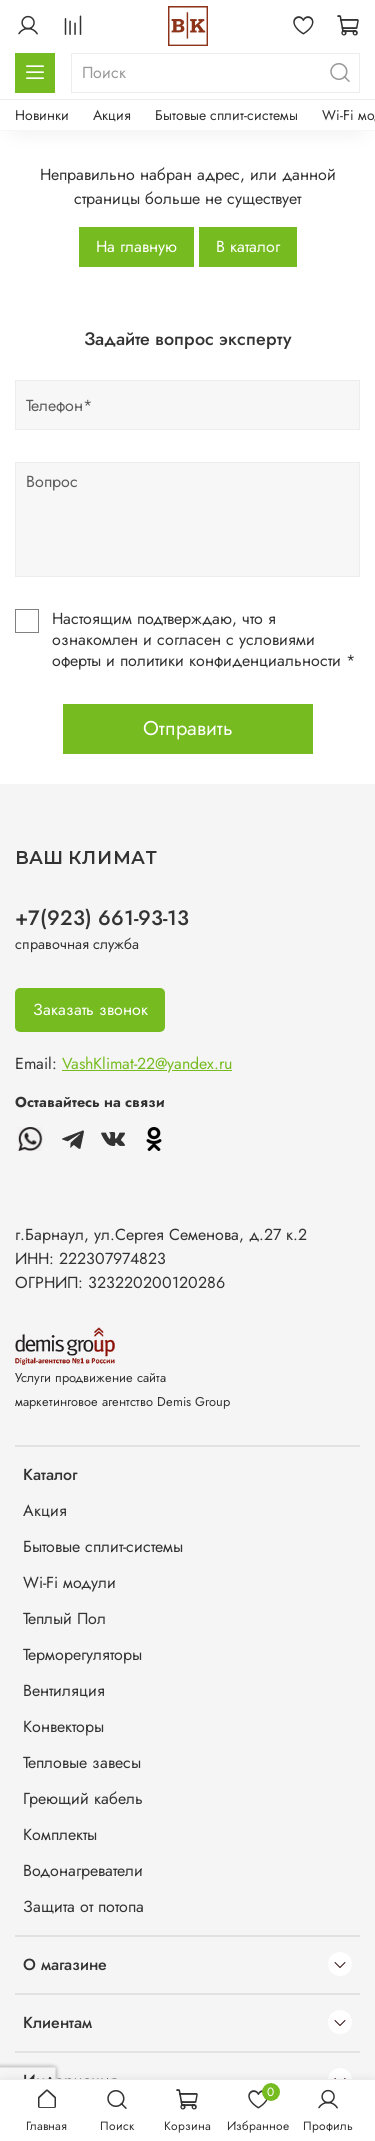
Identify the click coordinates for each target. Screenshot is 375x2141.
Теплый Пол (64, 1618)
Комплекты (60, 1834)
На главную (136, 246)
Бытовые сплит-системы (226, 115)
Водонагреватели (83, 1870)
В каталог (248, 246)
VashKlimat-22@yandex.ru (147, 1063)
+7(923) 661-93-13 (102, 918)
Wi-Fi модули (69, 1582)
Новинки (42, 115)
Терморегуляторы (82, 1654)
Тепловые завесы (82, 1762)
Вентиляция (64, 1690)
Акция (112, 115)
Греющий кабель (83, 1798)
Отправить (188, 728)
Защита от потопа (83, 1906)
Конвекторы (63, 1726)
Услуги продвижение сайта (90, 1377)
